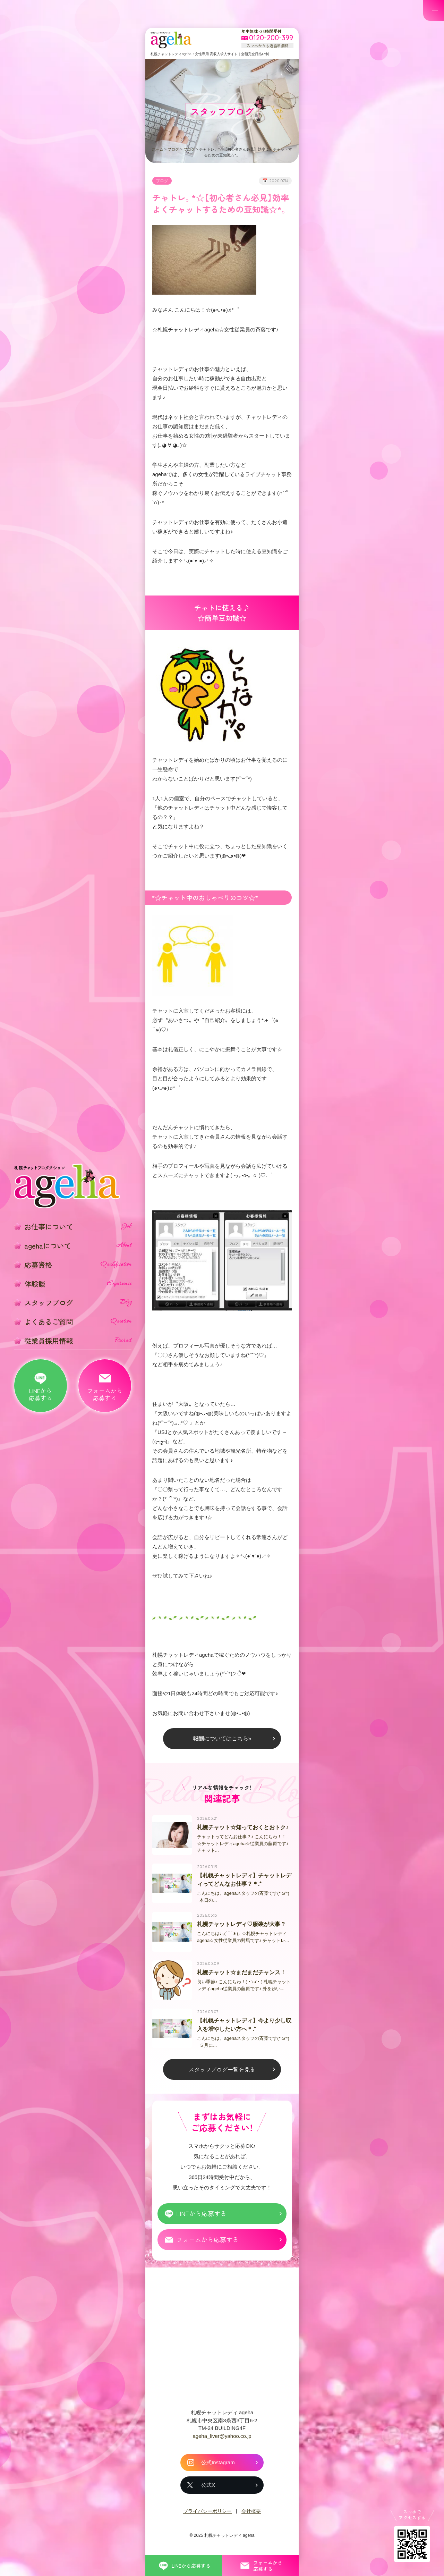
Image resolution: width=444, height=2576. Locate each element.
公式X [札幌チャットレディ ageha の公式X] (208, 2488)
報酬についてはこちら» (222, 1739)
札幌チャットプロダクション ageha (171, 40)
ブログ (173, 149)
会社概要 (251, 2515)
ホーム (157, 149)
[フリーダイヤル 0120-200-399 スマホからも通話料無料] (267, 38)
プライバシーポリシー (207, 2515)
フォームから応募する (207, 2242)
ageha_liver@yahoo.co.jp (222, 2439)
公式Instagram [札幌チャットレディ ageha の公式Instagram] (218, 2466)
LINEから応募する (201, 2216)
